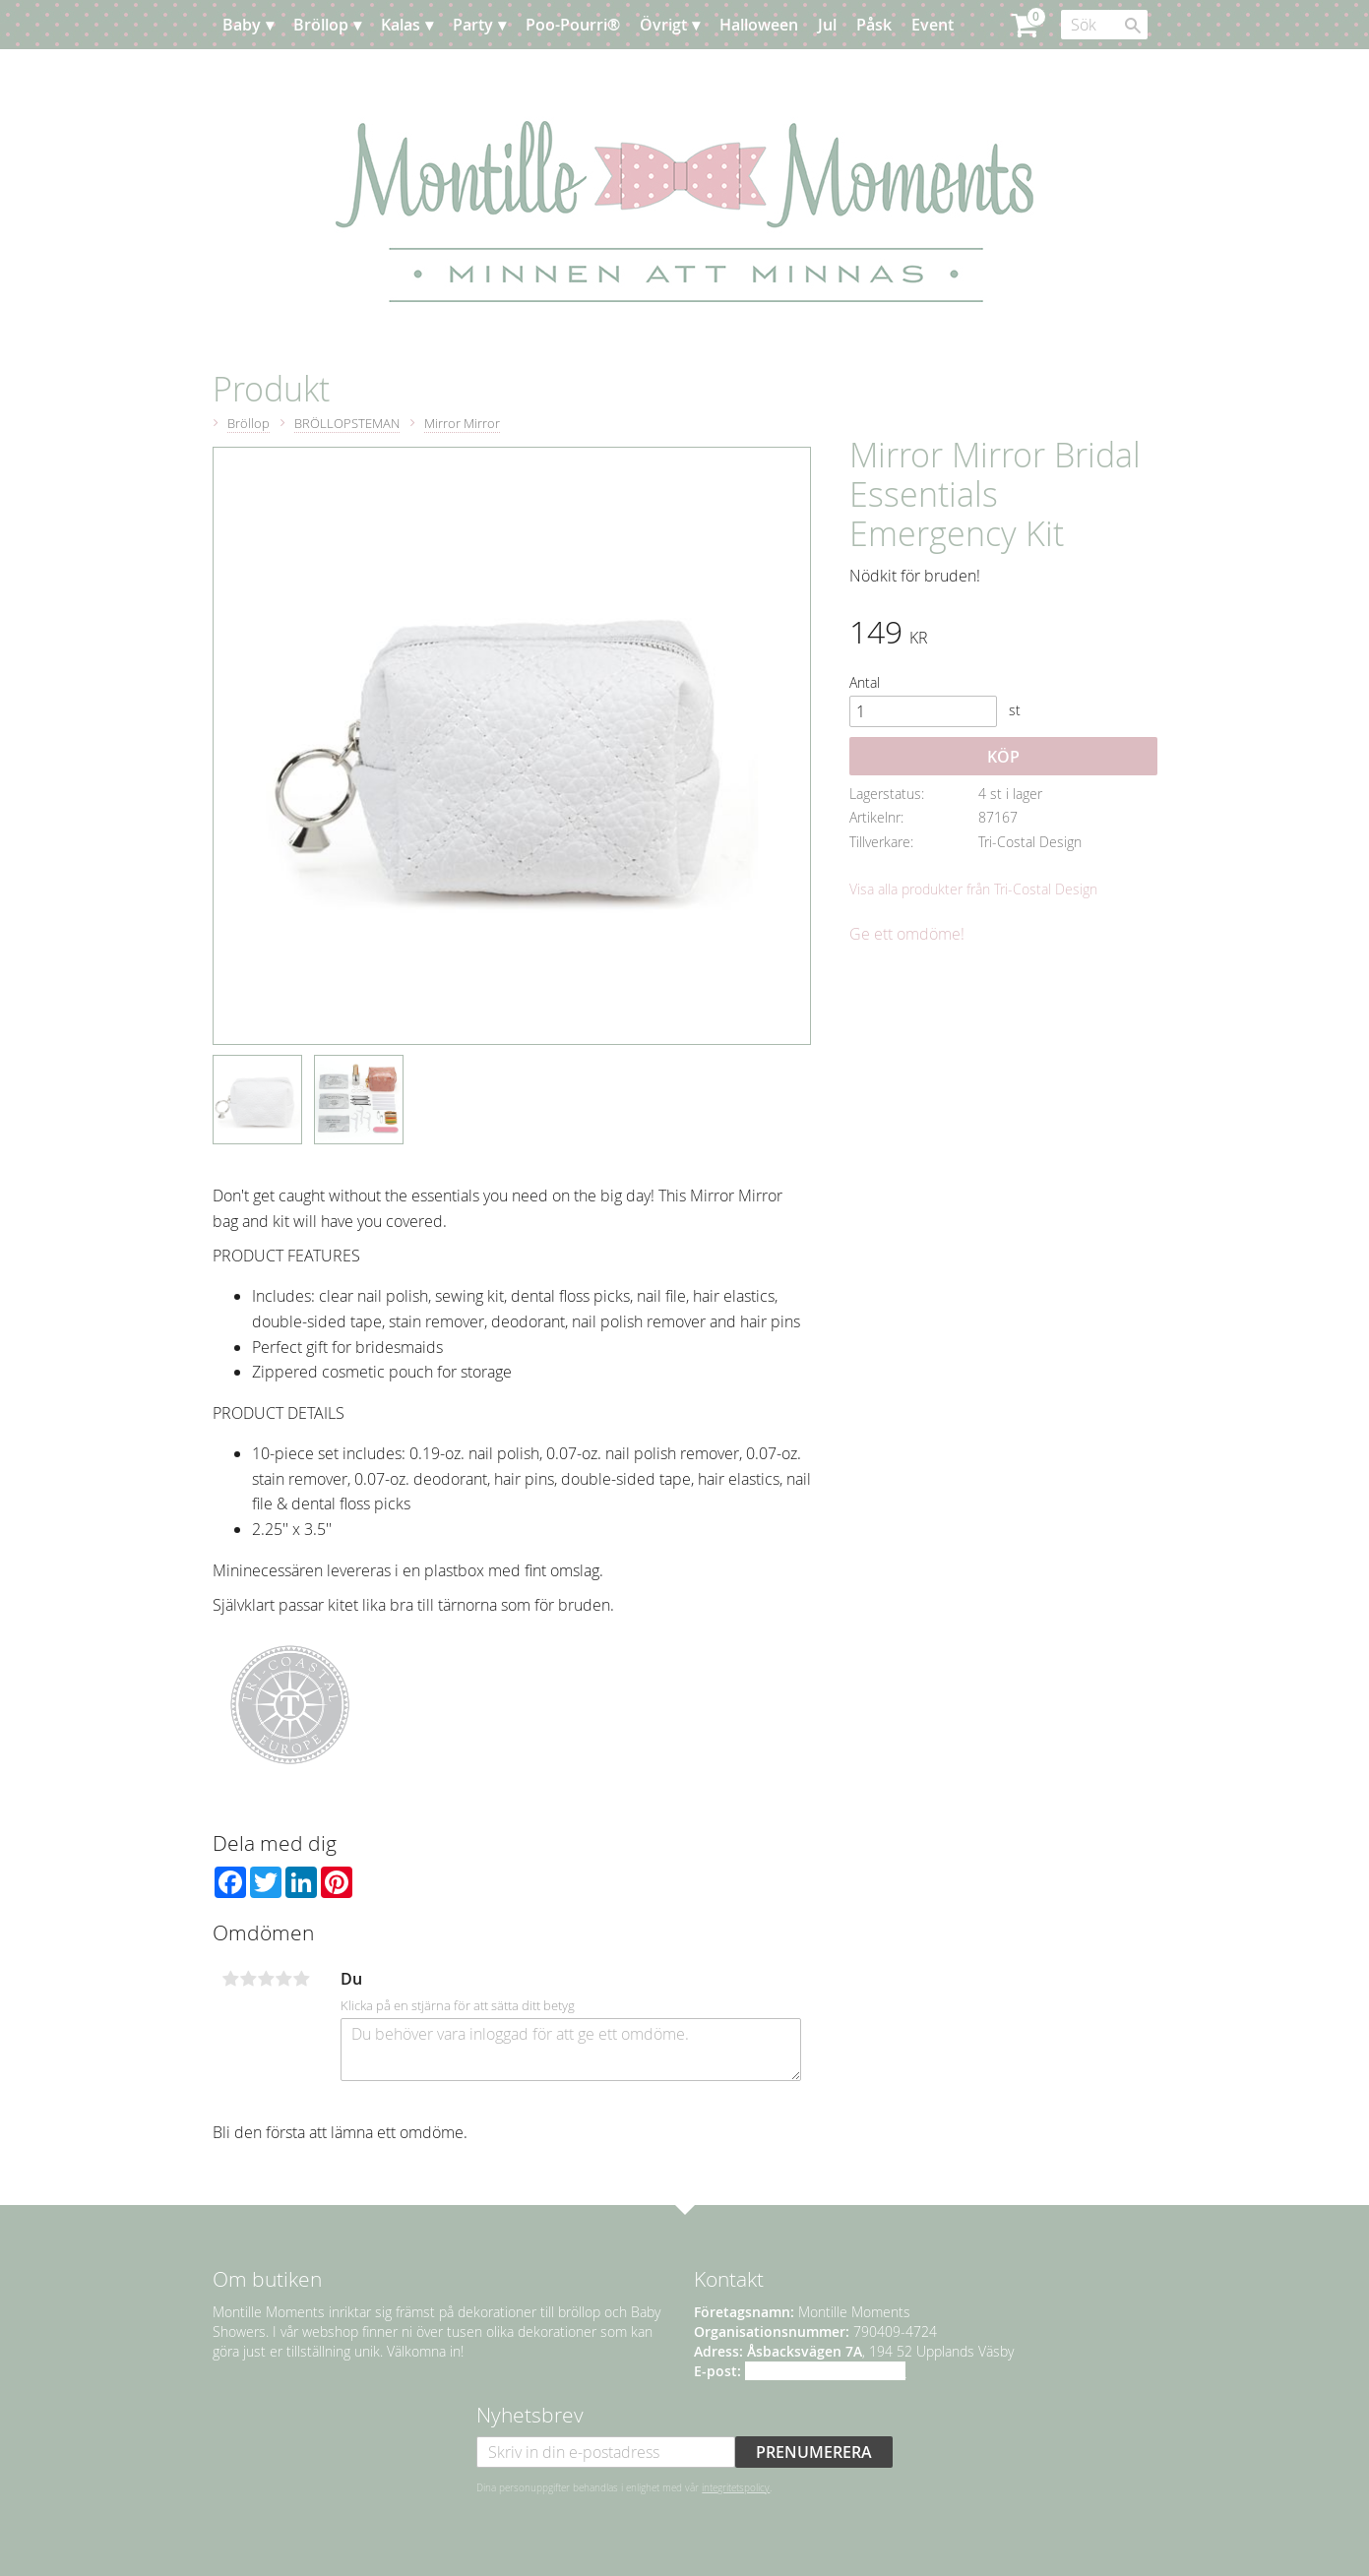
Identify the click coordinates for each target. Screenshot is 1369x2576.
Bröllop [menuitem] (320, 24)
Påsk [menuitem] (874, 24)
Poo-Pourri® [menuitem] (573, 24)
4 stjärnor (284, 1979)
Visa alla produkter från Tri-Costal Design (973, 889)
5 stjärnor (302, 1979)
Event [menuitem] (932, 24)
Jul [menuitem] (827, 24)
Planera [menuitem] (270, 74)
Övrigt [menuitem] (663, 24)
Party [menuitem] (473, 24)
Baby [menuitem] (241, 24)
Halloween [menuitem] (758, 24)
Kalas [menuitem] (400, 24)
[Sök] (1133, 25)
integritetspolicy (736, 2487)
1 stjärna (231, 1979)
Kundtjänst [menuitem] (360, 74)
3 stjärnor (267, 1979)
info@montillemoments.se (825, 2370)
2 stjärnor (249, 1979)
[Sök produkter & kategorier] (1104, 24)
